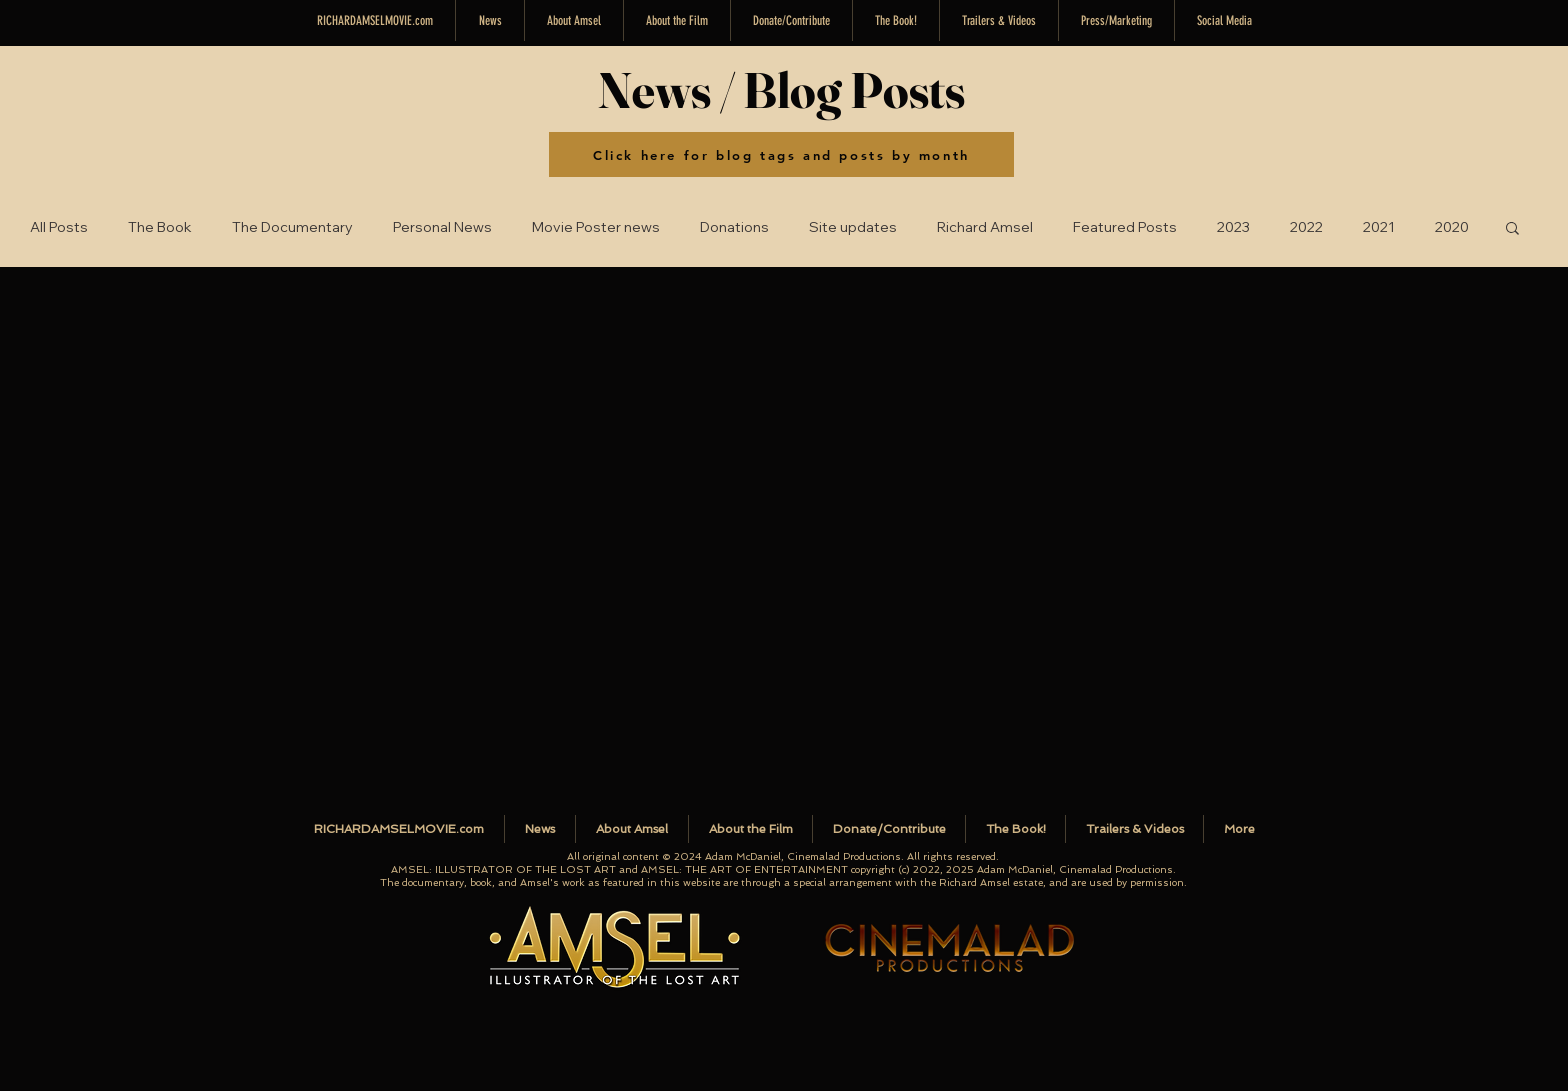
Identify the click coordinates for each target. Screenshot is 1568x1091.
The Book (160, 227)
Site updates (853, 227)
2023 (1233, 227)
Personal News (442, 227)
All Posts (59, 227)
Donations (734, 227)
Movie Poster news (596, 227)
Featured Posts (1125, 227)
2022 (1306, 227)
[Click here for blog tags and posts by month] (781, 154)
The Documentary (292, 227)
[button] (1224, 20)
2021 (1379, 227)
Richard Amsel (985, 227)
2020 (1452, 227)
